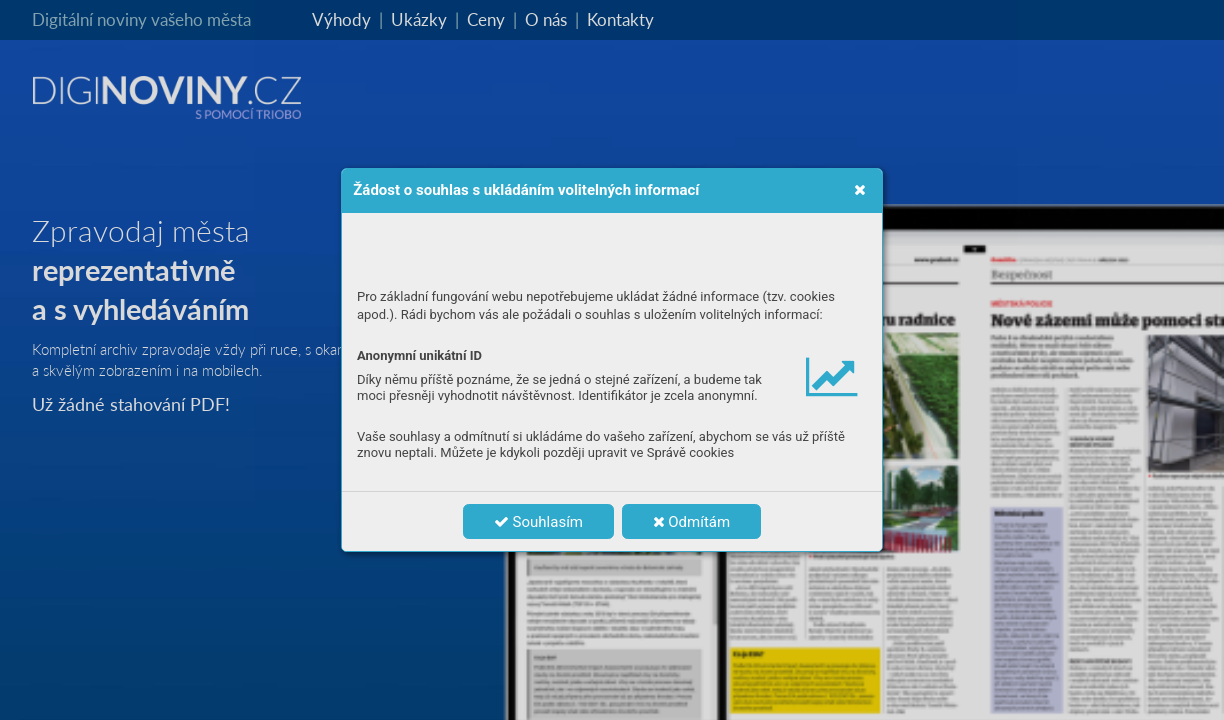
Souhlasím (538, 522)
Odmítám (692, 522)
